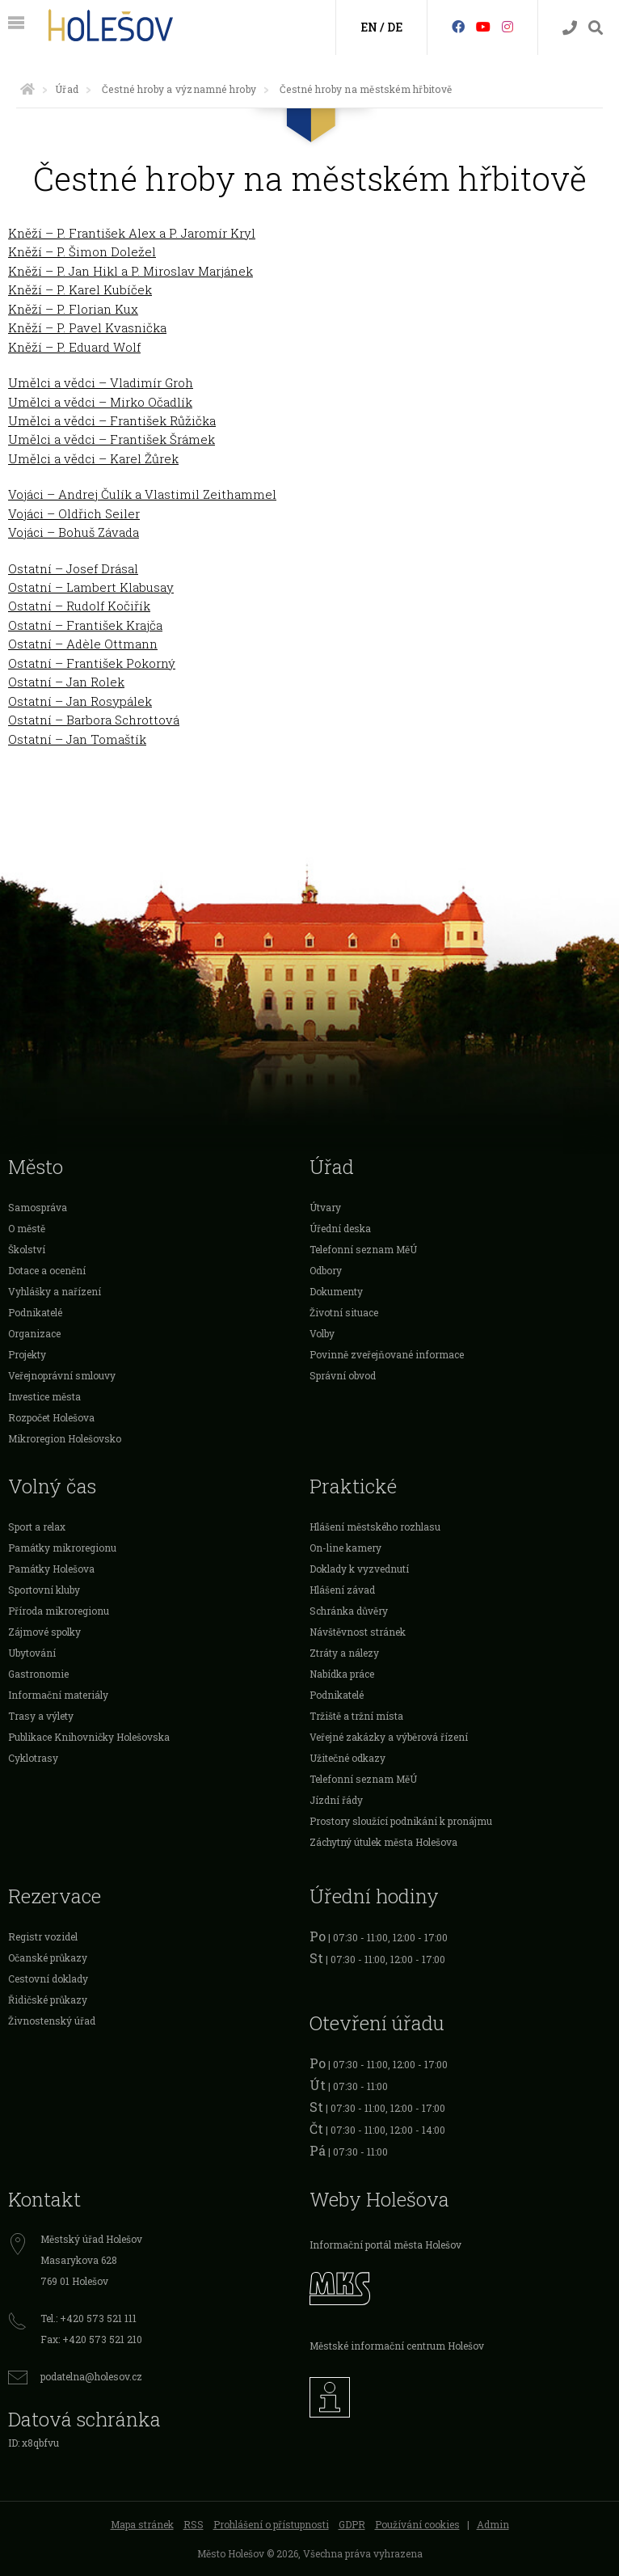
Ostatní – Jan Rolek (66, 682)
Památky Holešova (51, 1568)
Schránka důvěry (349, 1610)
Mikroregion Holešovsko (64, 1438)
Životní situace (344, 1312)
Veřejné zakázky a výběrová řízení (389, 1736)
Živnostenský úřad (51, 2020)
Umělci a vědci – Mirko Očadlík (100, 402)
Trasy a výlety (41, 1715)
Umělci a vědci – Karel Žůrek (93, 458)
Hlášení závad (342, 1589)
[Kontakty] (569, 27)
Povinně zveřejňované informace (387, 1354)
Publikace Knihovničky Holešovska (89, 1736)
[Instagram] (507, 26)
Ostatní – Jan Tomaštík (77, 739)
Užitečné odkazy (347, 1757)
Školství (26, 1249)
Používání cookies (417, 2524)
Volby (322, 1333)
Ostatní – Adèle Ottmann (83, 644)
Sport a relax (36, 1526)
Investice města (44, 1396)
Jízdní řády (336, 1799)
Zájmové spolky (44, 1631)
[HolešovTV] (483, 26)
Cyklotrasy (33, 1757)
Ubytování (32, 1652)
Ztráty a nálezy (344, 1652)
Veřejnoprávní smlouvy (62, 1375)
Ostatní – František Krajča (85, 625)
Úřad (66, 88)
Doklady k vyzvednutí (359, 1568)
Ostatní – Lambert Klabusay (91, 587)
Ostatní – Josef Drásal (73, 568)
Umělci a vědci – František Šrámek (111, 439)
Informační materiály (58, 1694)
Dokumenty (336, 1291)
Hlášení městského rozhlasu (375, 1526)
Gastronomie (38, 1673)
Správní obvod (343, 1375)
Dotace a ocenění (47, 1270)
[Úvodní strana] (27, 88)
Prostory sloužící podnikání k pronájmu (401, 1820)
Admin (493, 2524)
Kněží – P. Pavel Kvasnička (87, 327)
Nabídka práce (342, 1673)
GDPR (352, 2524)
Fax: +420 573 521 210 (91, 2339)
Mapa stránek (142, 2524)
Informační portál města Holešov (385, 2244)
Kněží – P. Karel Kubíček (80, 289)
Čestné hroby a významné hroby (179, 88)
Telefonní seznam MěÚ (363, 1249)
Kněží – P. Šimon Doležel (82, 251)
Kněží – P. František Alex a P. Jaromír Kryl (131, 233)
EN (368, 27)
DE (394, 27)
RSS (193, 2524)
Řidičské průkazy (47, 1999)
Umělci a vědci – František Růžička (112, 420)
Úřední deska (340, 1228)
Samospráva (37, 1207)
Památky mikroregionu (62, 1547)
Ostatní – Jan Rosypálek (80, 701)
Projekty (27, 1354)
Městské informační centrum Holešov (397, 2345)
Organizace (34, 1333)
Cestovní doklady (48, 1978)
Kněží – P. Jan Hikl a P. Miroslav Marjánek (130, 271)
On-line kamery (345, 1547)
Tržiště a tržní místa (356, 1715)
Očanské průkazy (47, 1957)
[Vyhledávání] (595, 27)
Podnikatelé (35, 1312)
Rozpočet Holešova (51, 1417)
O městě (26, 1228)
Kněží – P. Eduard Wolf (74, 347)
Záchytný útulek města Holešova (383, 1841)
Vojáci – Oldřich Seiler (74, 513)
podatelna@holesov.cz (91, 2376)
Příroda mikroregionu (58, 1610)
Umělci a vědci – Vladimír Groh (100, 382)
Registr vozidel (43, 1936)
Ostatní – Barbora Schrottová (93, 720)
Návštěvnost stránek (358, 1631)
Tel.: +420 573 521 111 (88, 2318)
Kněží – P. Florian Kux (73, 309)
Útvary (325, 1207)
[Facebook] (458, 26)
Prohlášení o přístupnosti (271, 2524)
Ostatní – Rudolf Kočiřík (79, 606)
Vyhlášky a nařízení (54, 1291)
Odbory (326, 1270)
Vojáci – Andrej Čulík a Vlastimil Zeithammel (142, 494)
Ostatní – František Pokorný (91, 663)
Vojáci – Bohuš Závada (73, 532)
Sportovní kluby (44, 1589)
